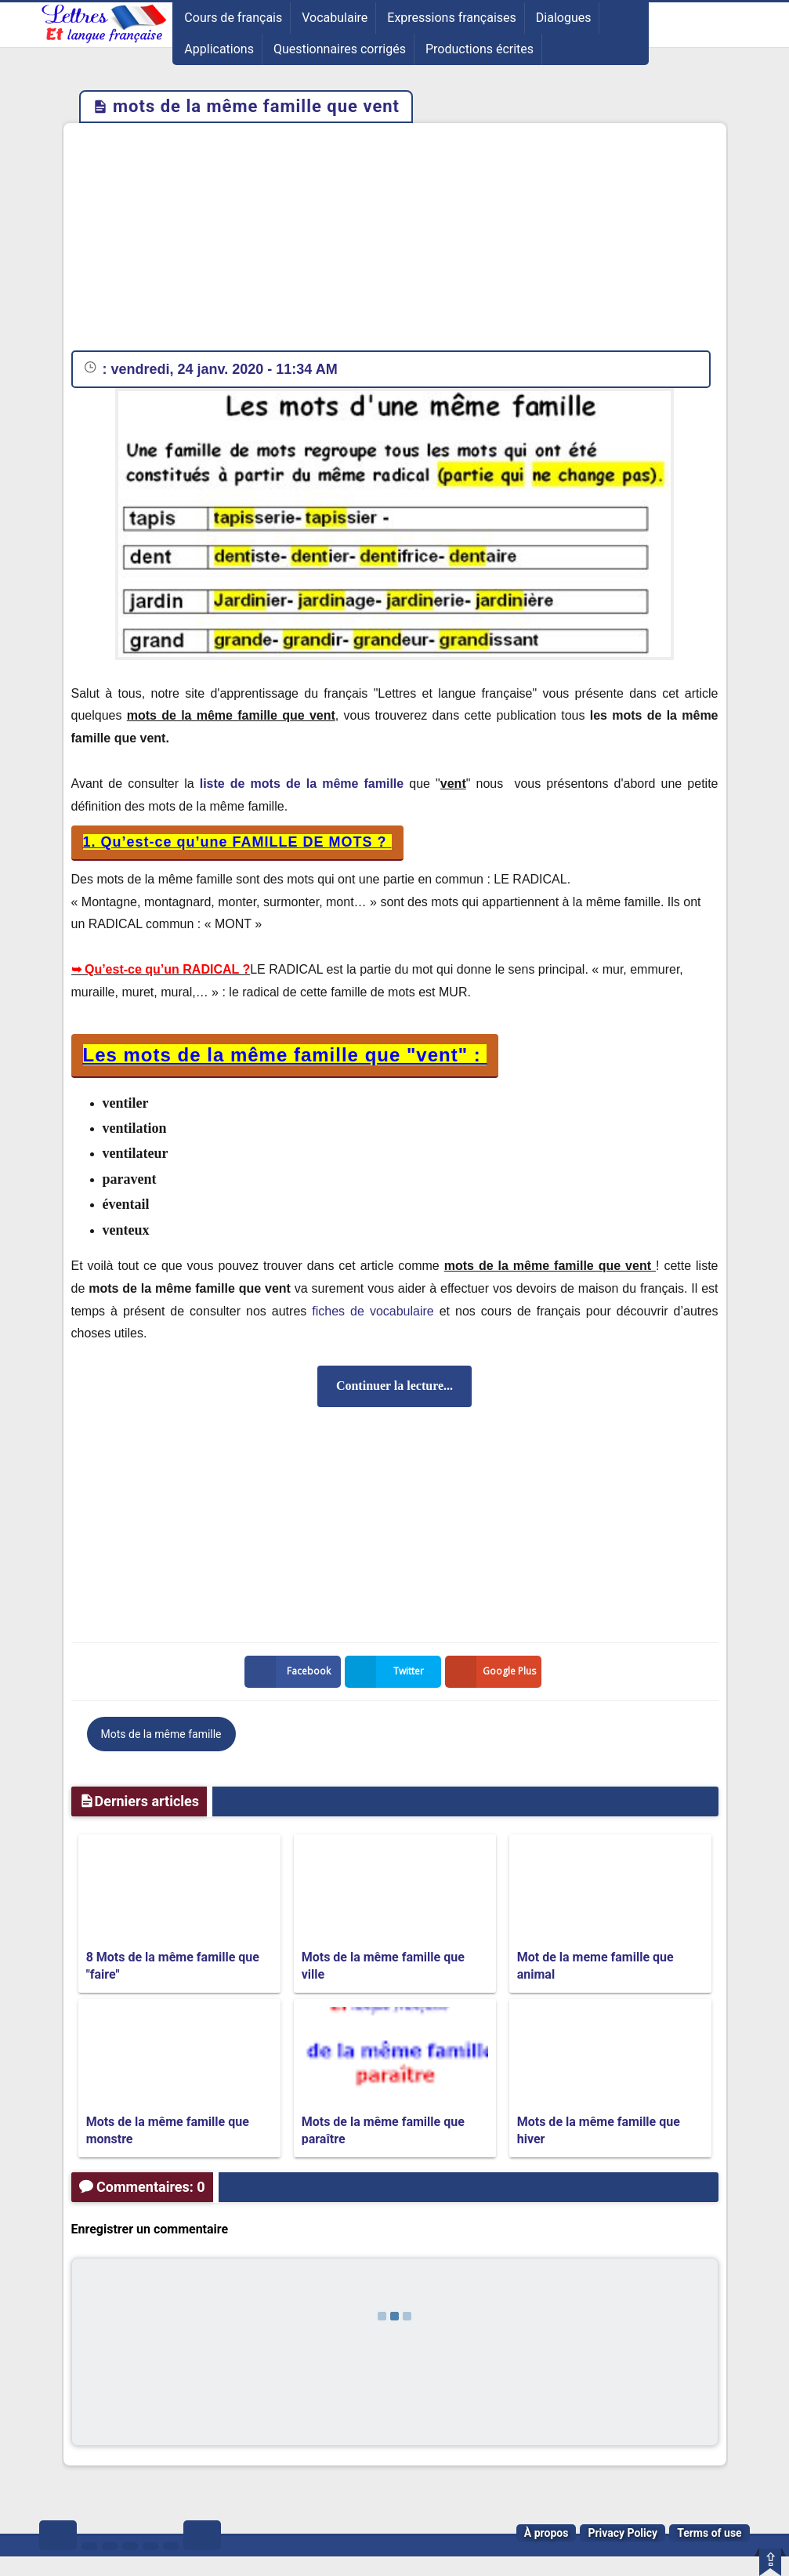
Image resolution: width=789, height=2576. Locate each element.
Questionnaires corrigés (339, 49)
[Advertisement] (394, 240)
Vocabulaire (334, 17)
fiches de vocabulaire (372, 1311)
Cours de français (233, 17)
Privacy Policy (622, 2533)
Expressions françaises (451, 17)
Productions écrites (479, 49)
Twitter (388, 1672)
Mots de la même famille (161, 1734)
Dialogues (564, 17)
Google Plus (493, 1672)
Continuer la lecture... (394, 1385)
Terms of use (709, 2533)
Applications (219, 49)
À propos (546, 2533)
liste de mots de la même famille (302, 783)
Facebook (291, 1672)
